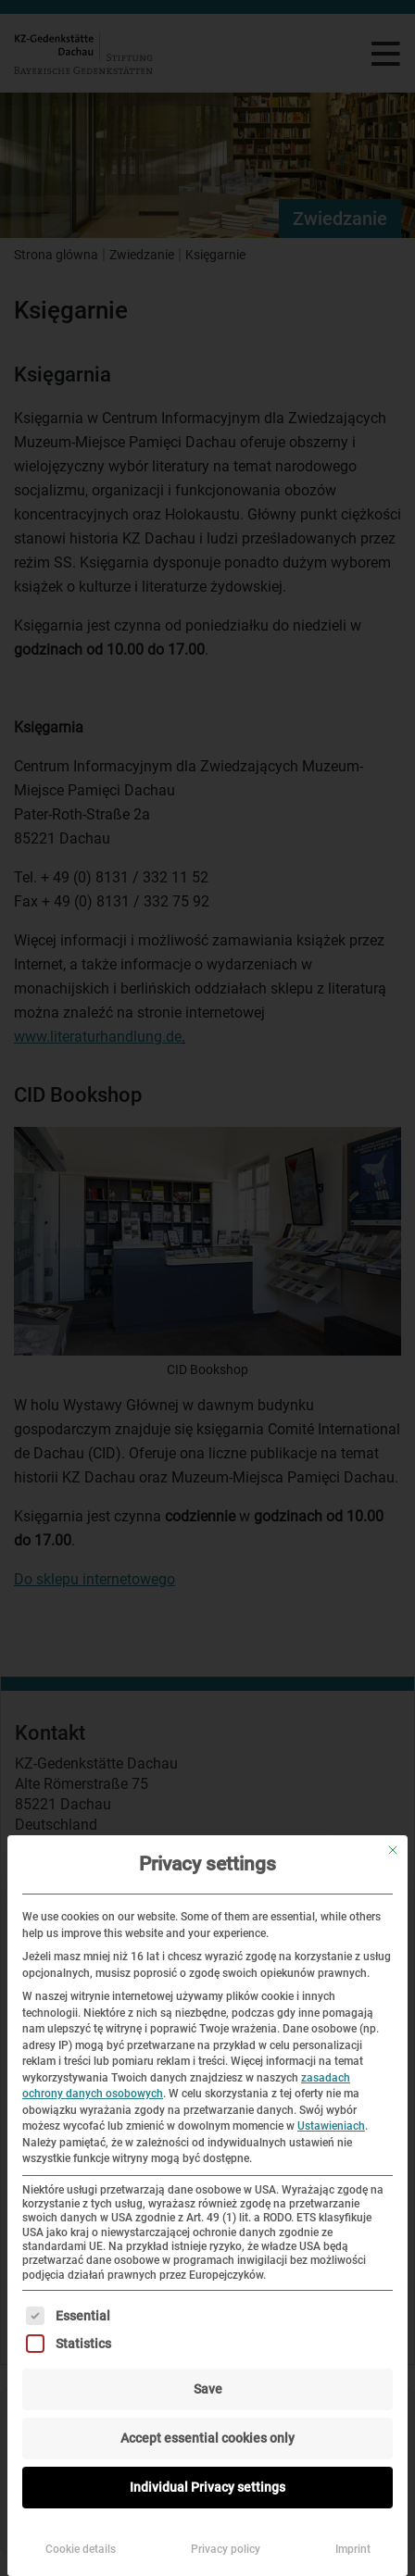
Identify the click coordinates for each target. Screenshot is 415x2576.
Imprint (353, 2549)
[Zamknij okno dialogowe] (393, 1850)
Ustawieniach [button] (331, 2126)
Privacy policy (225, 2549)
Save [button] (208, 2389)
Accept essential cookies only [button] (207, 2438)
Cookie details (80, 2549)
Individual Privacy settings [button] (207, 2487)
